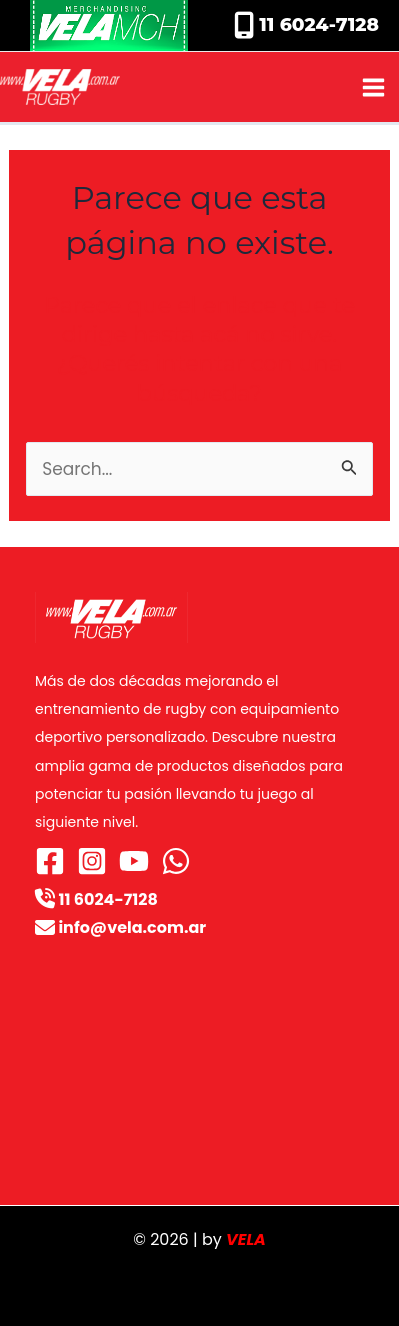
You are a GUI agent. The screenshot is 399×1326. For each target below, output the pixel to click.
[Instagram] (92, 861)
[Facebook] (50, 861)
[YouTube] (134, 861)
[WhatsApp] (176, 861)
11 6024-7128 (316, 24)
